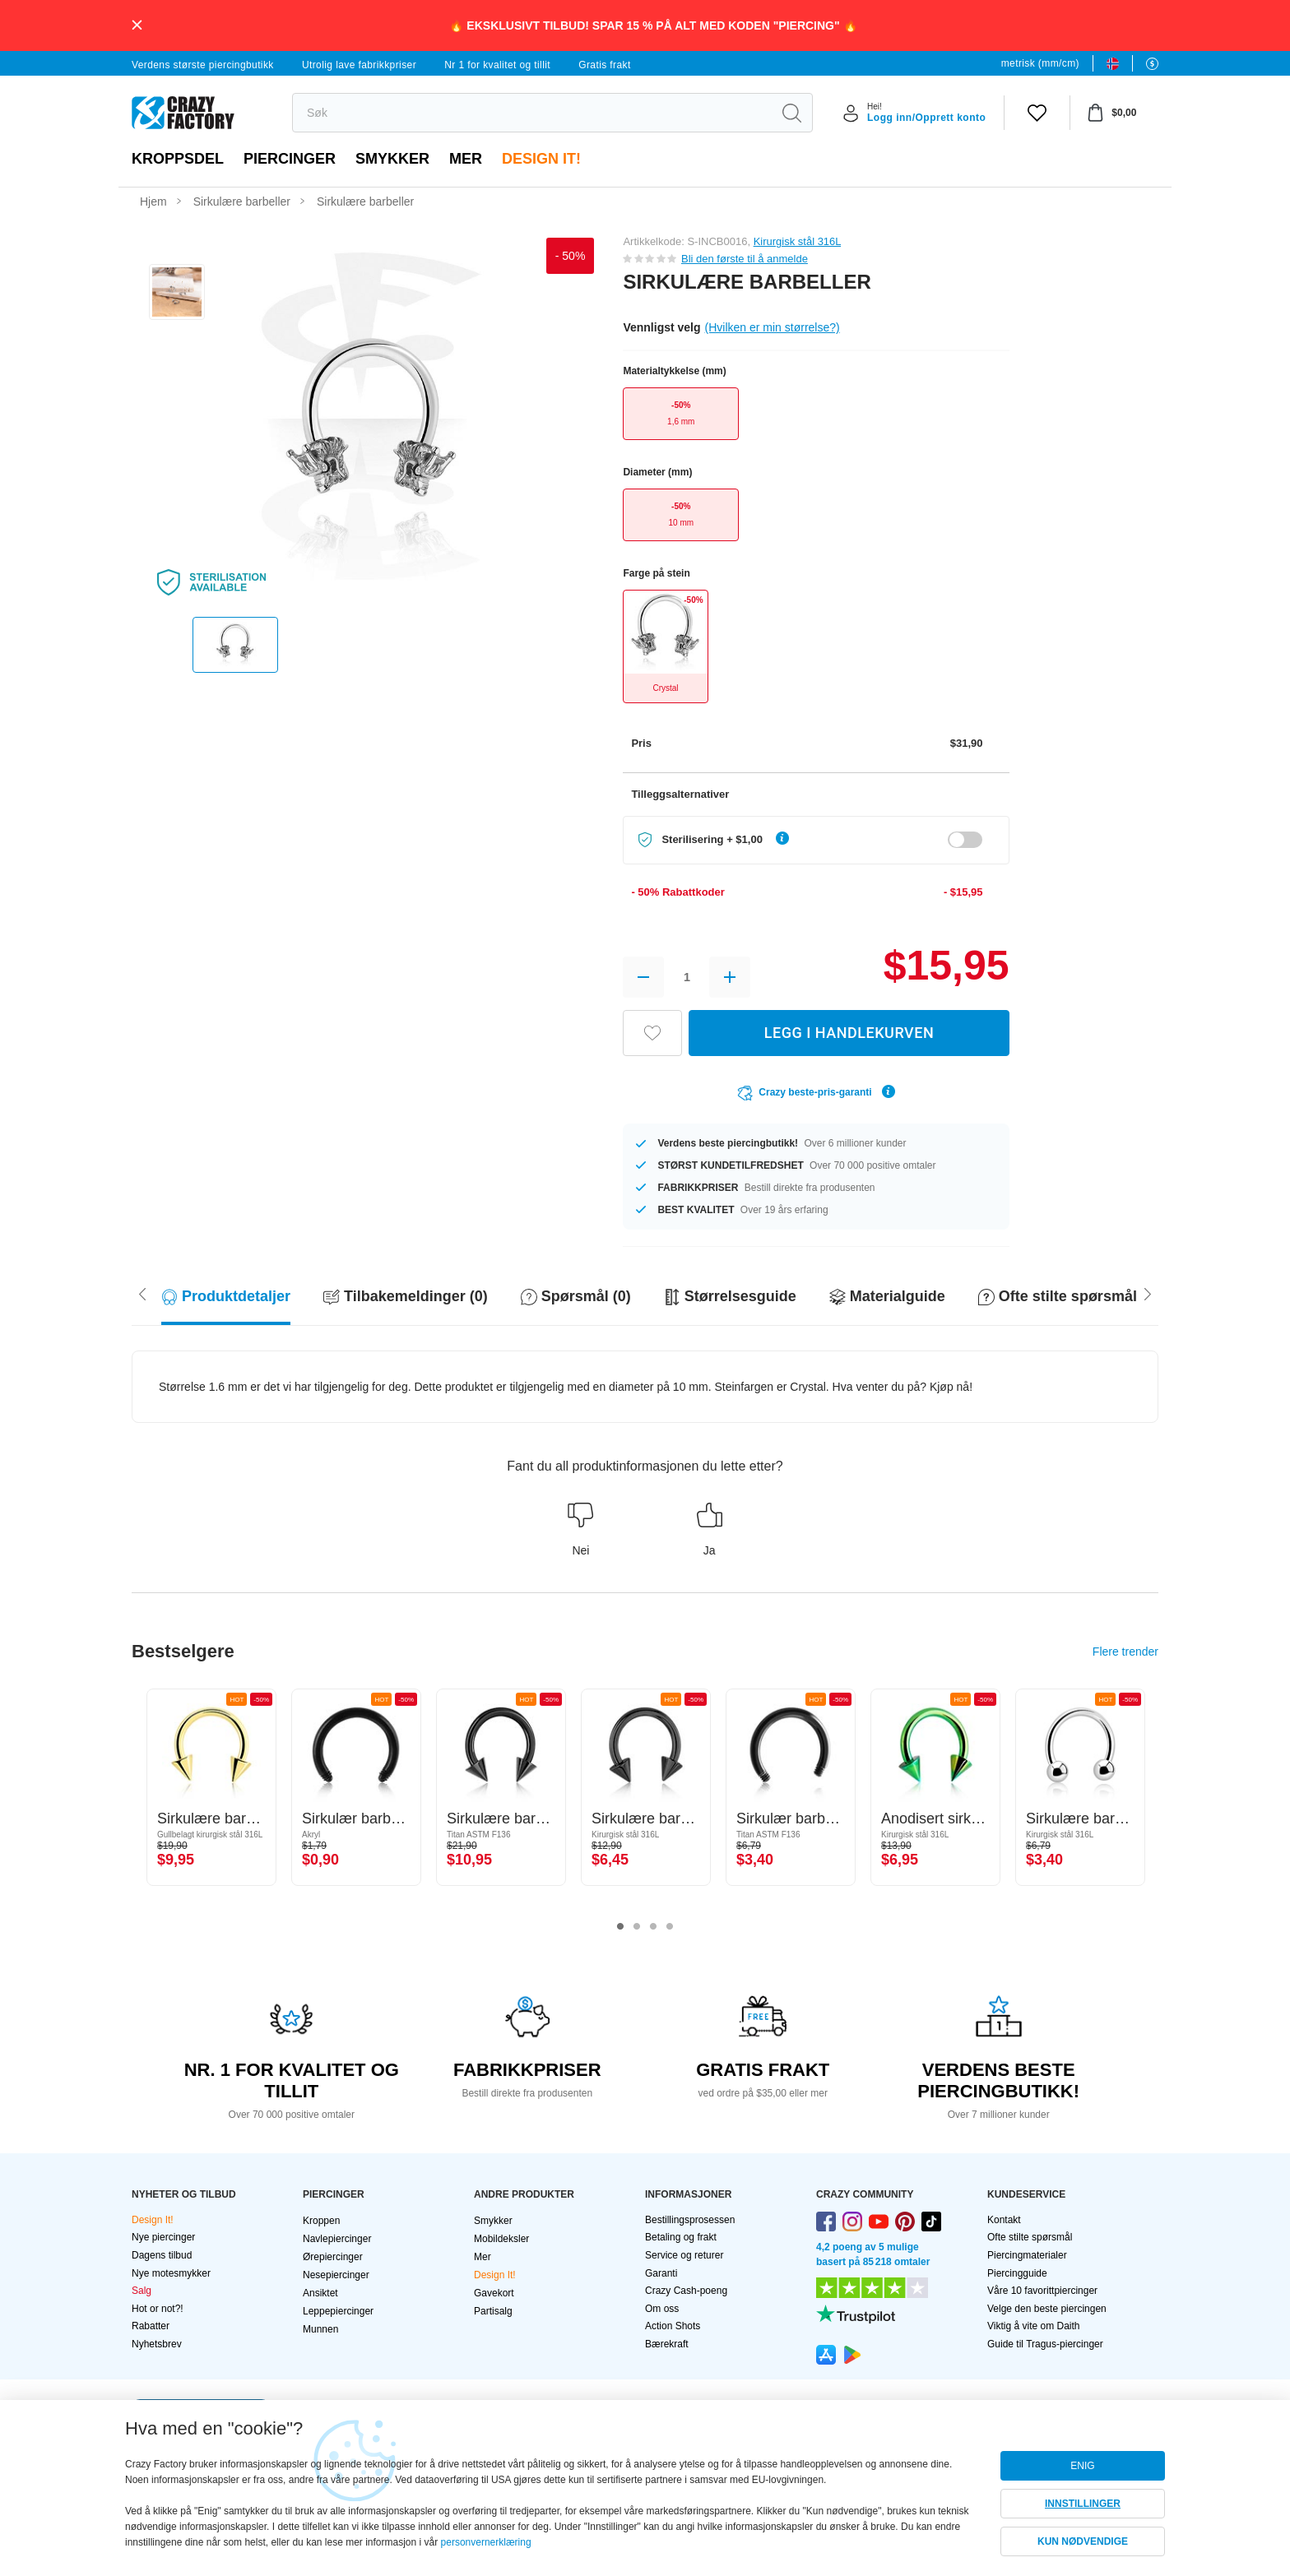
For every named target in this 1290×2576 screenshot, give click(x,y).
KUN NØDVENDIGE (1082, 2541)
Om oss (662, 2308)
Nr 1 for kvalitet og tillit (497, 65)
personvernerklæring (486, 2542)
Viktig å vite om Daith (1033, 2326)
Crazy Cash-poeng (686, 2290)
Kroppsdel (178, 159)
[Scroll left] (1147, 1293)
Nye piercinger (163, 2237)
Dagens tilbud (162, 2255)
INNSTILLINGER (1083, 2503)
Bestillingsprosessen (690, 2220)
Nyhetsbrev (157, 2344)
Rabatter (150, 2326)
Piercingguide (1017, 2273)
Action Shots (672, 2326)
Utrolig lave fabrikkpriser (359, 65)
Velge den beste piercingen (1047, 2308)
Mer (465, 159)
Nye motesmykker (171, 2273)
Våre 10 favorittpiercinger (1042, 2290)
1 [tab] (620, 1927)
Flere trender (1125, 1651)
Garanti (661, 2273)
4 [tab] (669, 1927)
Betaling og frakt (681, 2237)
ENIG (1082, 2466)
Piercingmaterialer (1027, 2255)
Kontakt (1004, 2220)
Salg (141, 2290)
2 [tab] (637, 1927)
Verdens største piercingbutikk (203, 65)
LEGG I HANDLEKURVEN (849, 1032)
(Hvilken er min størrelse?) (772, 327)
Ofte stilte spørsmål (1029, 2237)
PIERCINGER (290, 159)
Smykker (392, 159)
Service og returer (684, 2255)
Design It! (541, 159)
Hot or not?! (157, 2308)
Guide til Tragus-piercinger (1045, 2344)
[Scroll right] (142, 1293)
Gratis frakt (604, 65)
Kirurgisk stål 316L (797, 241)
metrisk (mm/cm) (1040, 63)
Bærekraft (667, 2344)
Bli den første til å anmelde (744, 259)
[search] (532, 112)
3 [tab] (653, 1927)
